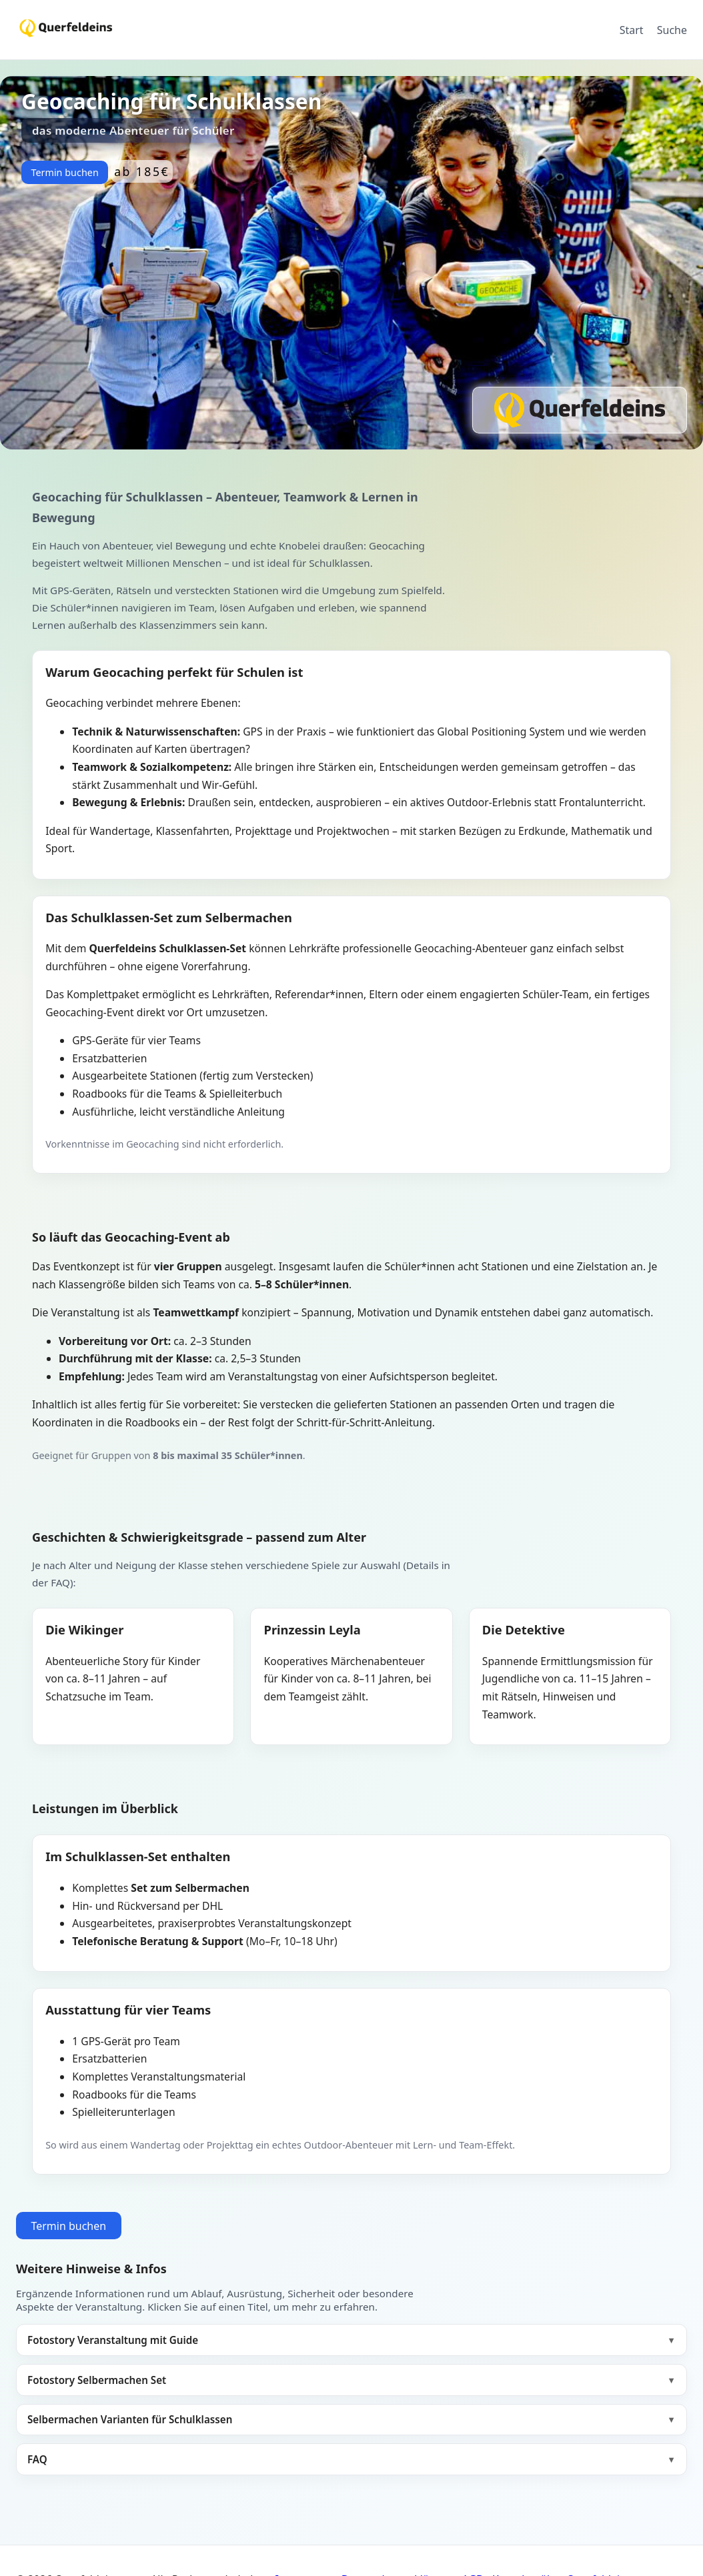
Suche (672, 30)
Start (632, 30)
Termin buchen (64, 172)
